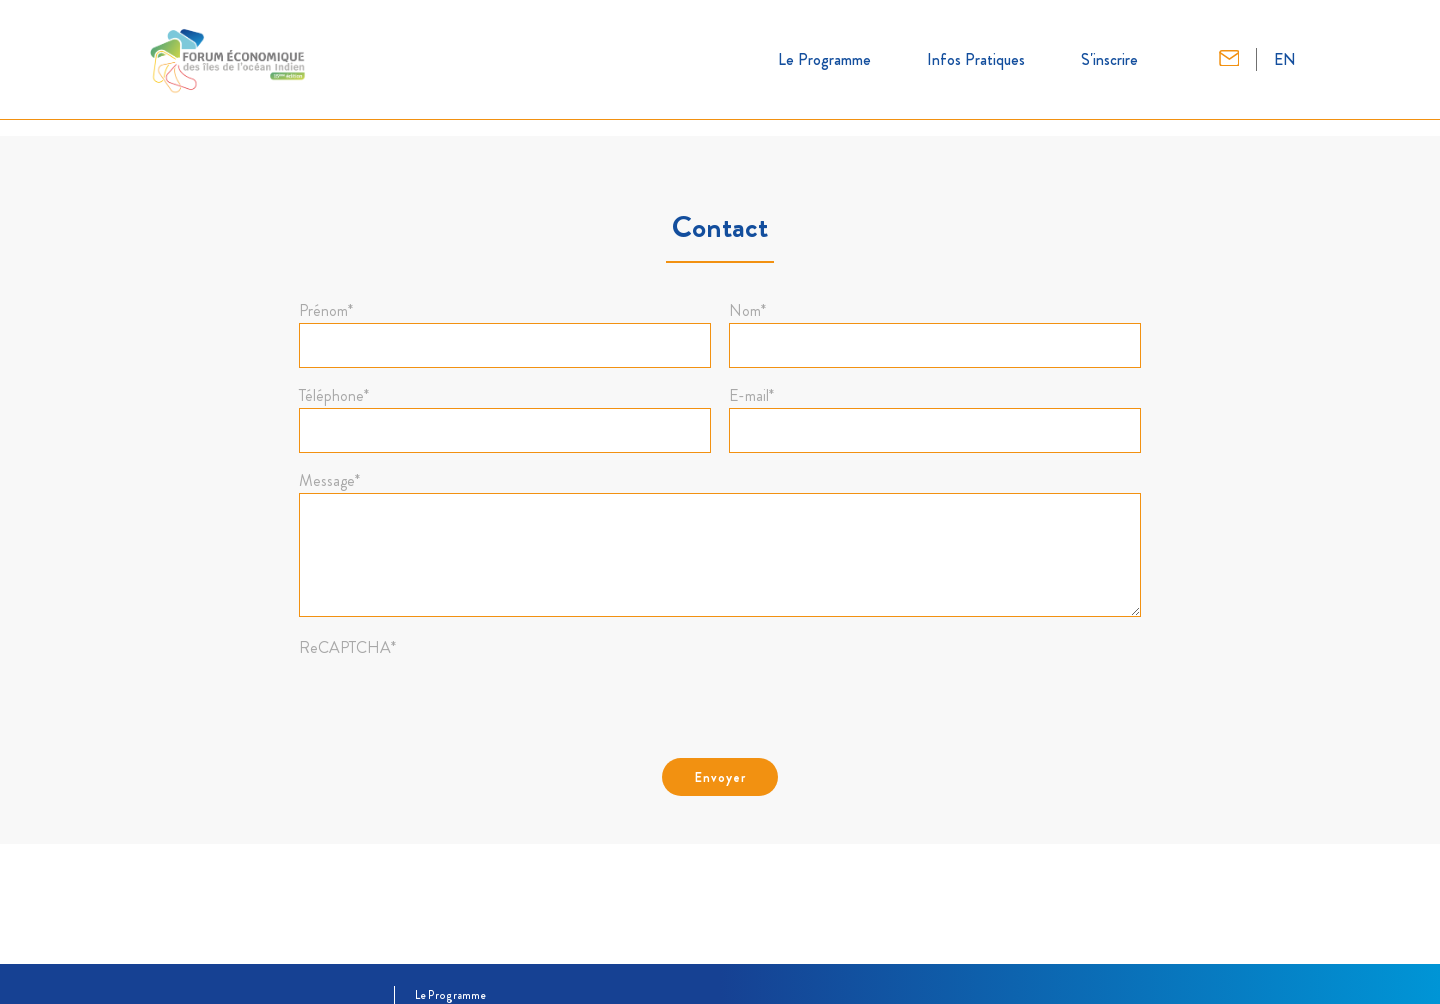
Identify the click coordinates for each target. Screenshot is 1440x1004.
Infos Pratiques (976, 59)
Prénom (326, 311)
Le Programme (824, 59)
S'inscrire (1109, 59)
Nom (747, 311)
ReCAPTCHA (347, 648)
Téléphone (334, 396)
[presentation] (451, 699)
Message (329, 481)
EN (1285, 59)
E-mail (751, 396)
